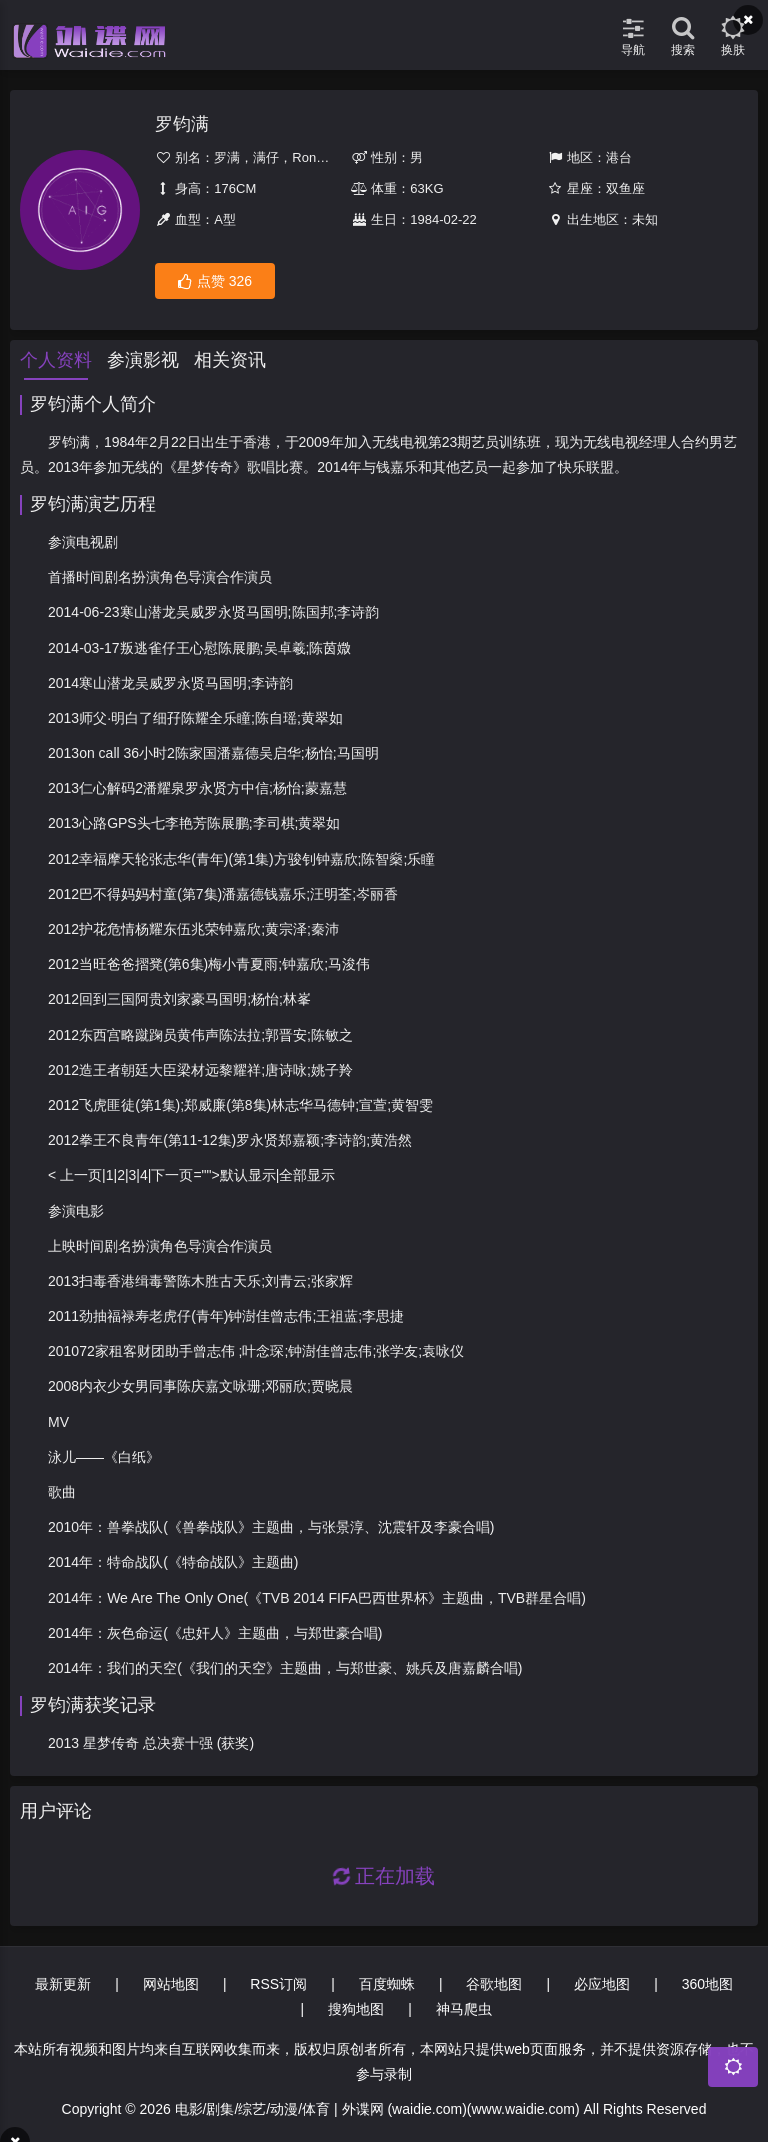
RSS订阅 (278, 1984)
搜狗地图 (356, 2009)
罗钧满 (182, 124)
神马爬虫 (464, 2009)
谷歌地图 (494, 1984)
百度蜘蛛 (387, 1984)
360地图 (707, 1984)
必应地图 (602, 1984)
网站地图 (171, 1984)
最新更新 (63, 1984)
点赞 (215, 281)
